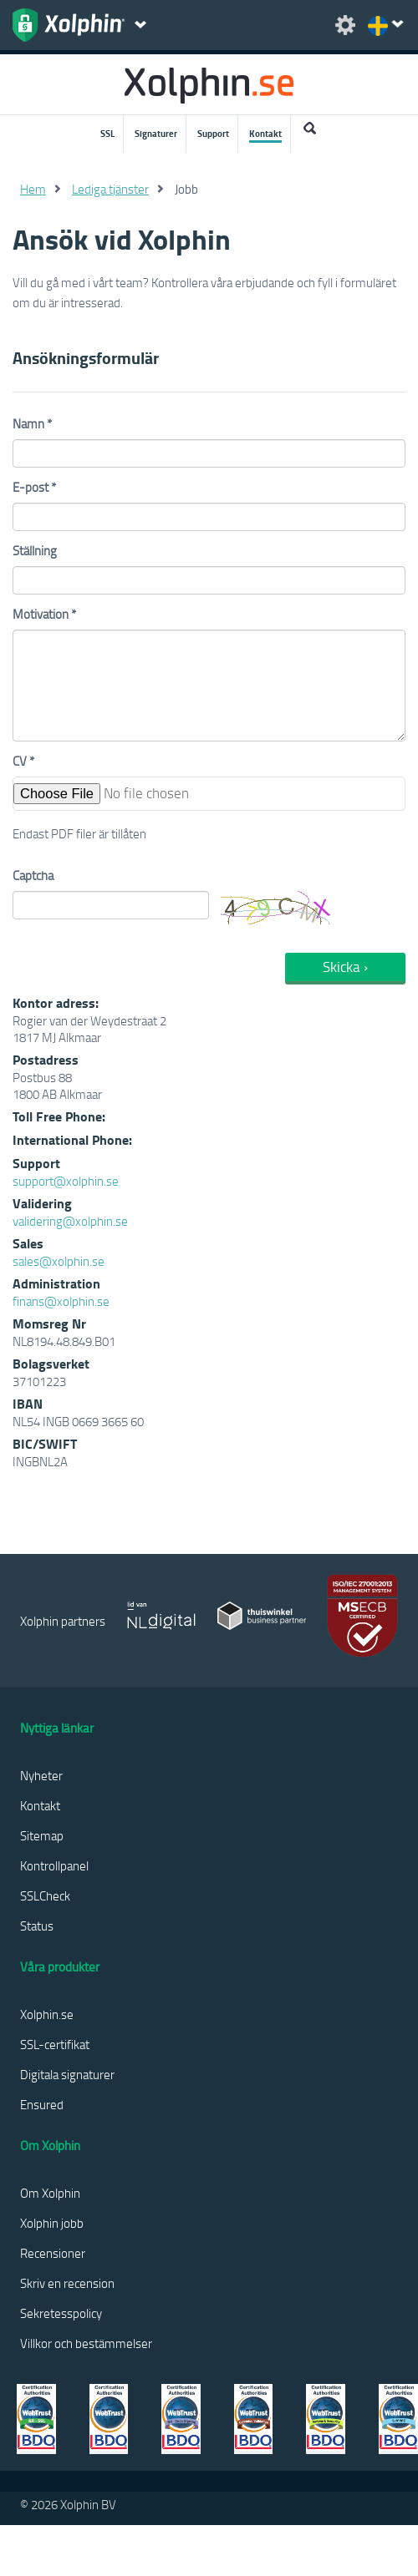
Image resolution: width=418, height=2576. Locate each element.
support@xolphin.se (66, 1180)
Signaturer (156, 133)
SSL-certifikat (54, 2044)
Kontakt (265, 133)
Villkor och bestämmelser (86, 2343)
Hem (33, 188)
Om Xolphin (50, 2192)
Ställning (35, 550)
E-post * (34, 486)
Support (213, 133)
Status (37, 1925)
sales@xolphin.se (58, 1261)
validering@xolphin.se (70, 1220)
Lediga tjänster (110, 188)
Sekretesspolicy (61, 2313)
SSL (107, 133)
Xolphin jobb (52, 2222)
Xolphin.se (47, 2014)
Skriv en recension (67, 2283)
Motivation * (44, 613)
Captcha (33, 875)
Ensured (42, 2104)
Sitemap (42, 1835)
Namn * (32, 423)
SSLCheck (45, 1895)
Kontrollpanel (54, 1865)
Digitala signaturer (67, 2074)
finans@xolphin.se (61, 1301)
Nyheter (41, 1775)
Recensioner (52, 2253)
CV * (23, 760)
